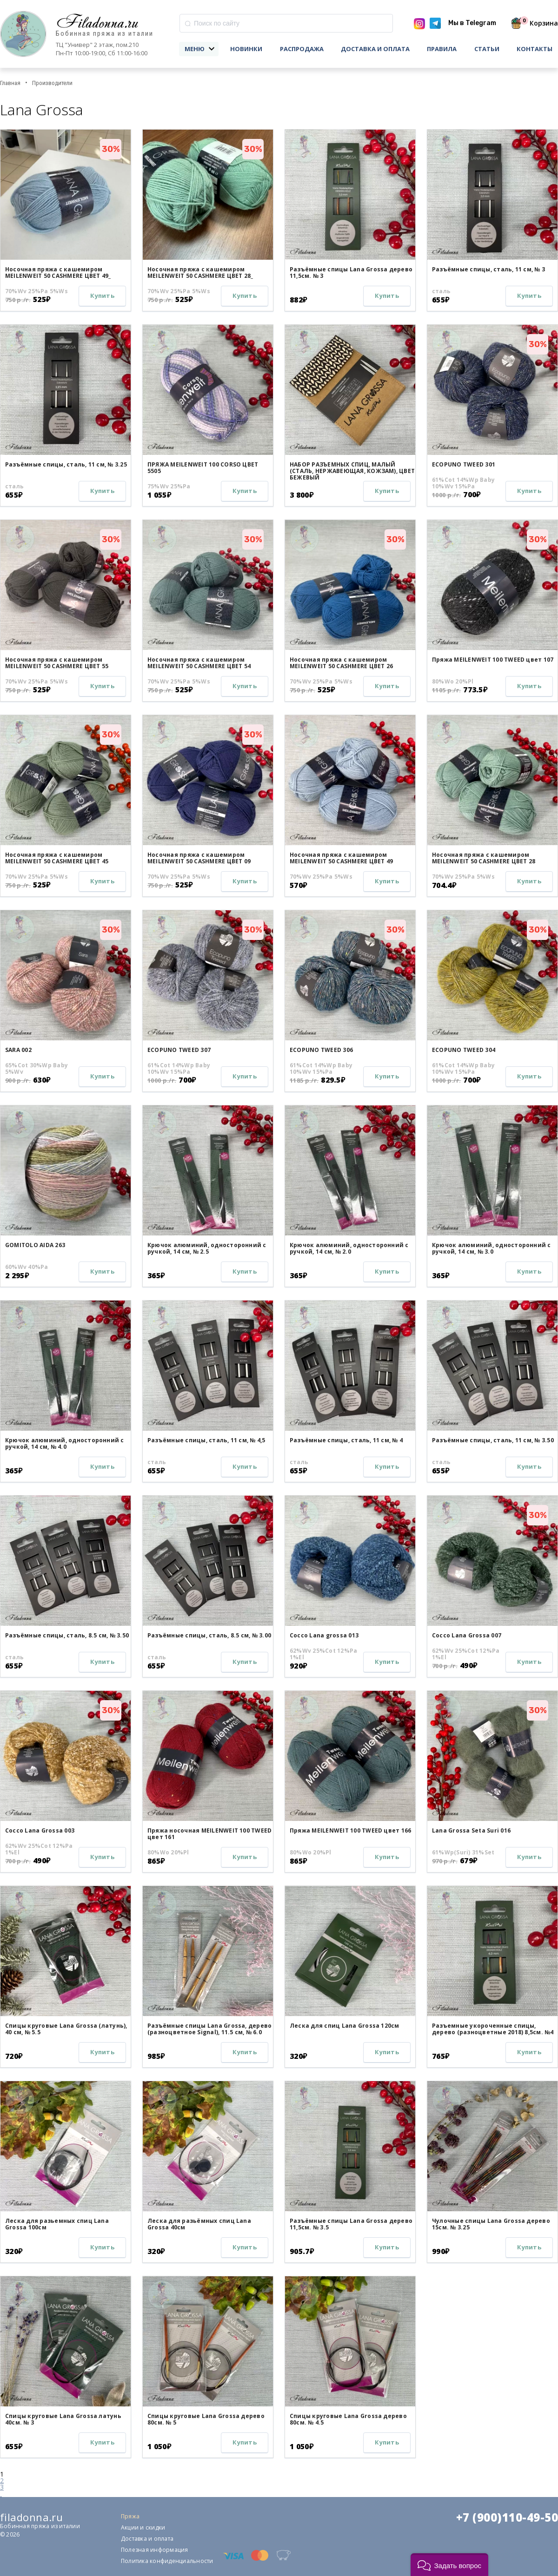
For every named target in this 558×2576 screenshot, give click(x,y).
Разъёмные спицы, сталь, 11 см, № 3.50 (493, 1440)
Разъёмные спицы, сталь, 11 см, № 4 (346, 1440)
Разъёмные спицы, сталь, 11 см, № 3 (488, 269)
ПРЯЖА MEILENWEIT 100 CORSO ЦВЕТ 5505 (202, 467)
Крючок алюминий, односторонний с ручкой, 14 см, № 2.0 (349, 1248)
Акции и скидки (143, 2527)
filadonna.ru (31, 2517)
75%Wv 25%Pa (169, 486)
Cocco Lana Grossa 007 (466, 1635)
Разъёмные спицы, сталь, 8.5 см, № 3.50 (67, 1635)
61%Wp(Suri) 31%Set (463, 1852)
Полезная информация (154, 2550)
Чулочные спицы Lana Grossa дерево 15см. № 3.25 (491, 2224)
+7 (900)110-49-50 (507, 2517)
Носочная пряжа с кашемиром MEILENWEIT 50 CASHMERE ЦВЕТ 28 (483, 858)
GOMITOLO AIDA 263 (35, 1245)
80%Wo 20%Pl (453, 681)
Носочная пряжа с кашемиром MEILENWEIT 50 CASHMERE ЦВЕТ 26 (341, 663)
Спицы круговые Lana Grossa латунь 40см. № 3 (63, 2419)
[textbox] (286, 23)
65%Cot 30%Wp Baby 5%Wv (36, 1068)
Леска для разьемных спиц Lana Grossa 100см (57, 2224)
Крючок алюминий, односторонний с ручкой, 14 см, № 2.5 (206, 1248)
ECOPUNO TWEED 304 (463, 1050)
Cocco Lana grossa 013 (324, 1635)
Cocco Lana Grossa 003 (39, 1830)
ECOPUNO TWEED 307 (179, 1050)
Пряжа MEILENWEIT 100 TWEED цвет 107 (492, 660)
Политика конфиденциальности (167, 2561)
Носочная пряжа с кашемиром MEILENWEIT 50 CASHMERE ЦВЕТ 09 (199, 858)
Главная (10, 82)
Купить (102, 295)
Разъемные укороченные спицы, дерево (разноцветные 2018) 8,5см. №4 (493, 2029)
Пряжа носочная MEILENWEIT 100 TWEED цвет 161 (209, 1834)
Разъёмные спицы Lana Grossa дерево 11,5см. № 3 (351, 272)
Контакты (534, 49)
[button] (449, 2564)
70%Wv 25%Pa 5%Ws (36, 291)
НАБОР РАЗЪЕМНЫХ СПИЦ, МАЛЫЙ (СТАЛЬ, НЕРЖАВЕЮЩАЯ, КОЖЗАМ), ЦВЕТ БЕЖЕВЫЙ (352, 470)
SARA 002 (18, 1050)
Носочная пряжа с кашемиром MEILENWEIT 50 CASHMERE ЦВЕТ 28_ (200, 272)
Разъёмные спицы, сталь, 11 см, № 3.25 (66, 464)
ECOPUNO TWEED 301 (463, 464)
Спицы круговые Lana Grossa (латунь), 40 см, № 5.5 (66, 2029)
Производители (52, 82)
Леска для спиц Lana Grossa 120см (344, 2026)
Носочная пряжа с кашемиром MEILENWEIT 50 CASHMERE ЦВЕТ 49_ (58, 272)
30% (111, 149)
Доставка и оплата (375, 49)
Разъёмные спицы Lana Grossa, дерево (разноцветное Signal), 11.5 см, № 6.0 (209, 2029)
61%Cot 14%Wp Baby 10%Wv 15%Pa (463, 483)
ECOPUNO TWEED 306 (321, 1050)
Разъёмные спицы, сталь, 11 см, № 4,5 (206, 1440)
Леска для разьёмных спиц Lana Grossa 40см (199, 2224)
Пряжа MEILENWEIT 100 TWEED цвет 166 (350, 1830)
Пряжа (130, 2516)
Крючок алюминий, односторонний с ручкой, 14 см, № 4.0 (64, 1443)
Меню (195, 49)
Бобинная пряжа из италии (104, 33)
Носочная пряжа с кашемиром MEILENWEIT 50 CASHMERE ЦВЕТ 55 (56, 663)
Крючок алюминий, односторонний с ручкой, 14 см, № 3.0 (491, 1248)
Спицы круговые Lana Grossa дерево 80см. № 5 (206, 2419)
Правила (442, 49)
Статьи (486, 49)
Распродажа (302, 49)
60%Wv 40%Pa (26, 1267)
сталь (441, 291)
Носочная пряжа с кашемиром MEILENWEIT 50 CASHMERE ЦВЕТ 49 (341, 858)
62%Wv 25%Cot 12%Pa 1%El (323, 1654)
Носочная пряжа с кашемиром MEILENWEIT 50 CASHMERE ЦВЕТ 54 (199, 663)
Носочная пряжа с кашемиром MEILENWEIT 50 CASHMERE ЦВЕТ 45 (56, 858)
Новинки (246, 49)
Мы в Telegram (472, 23)
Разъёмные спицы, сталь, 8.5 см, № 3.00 (209, 1635)
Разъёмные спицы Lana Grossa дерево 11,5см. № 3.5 (351, 2224)
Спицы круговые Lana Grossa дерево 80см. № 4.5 (348, 2419)
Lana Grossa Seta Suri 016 (471, 1830)
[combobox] (286, 23)
